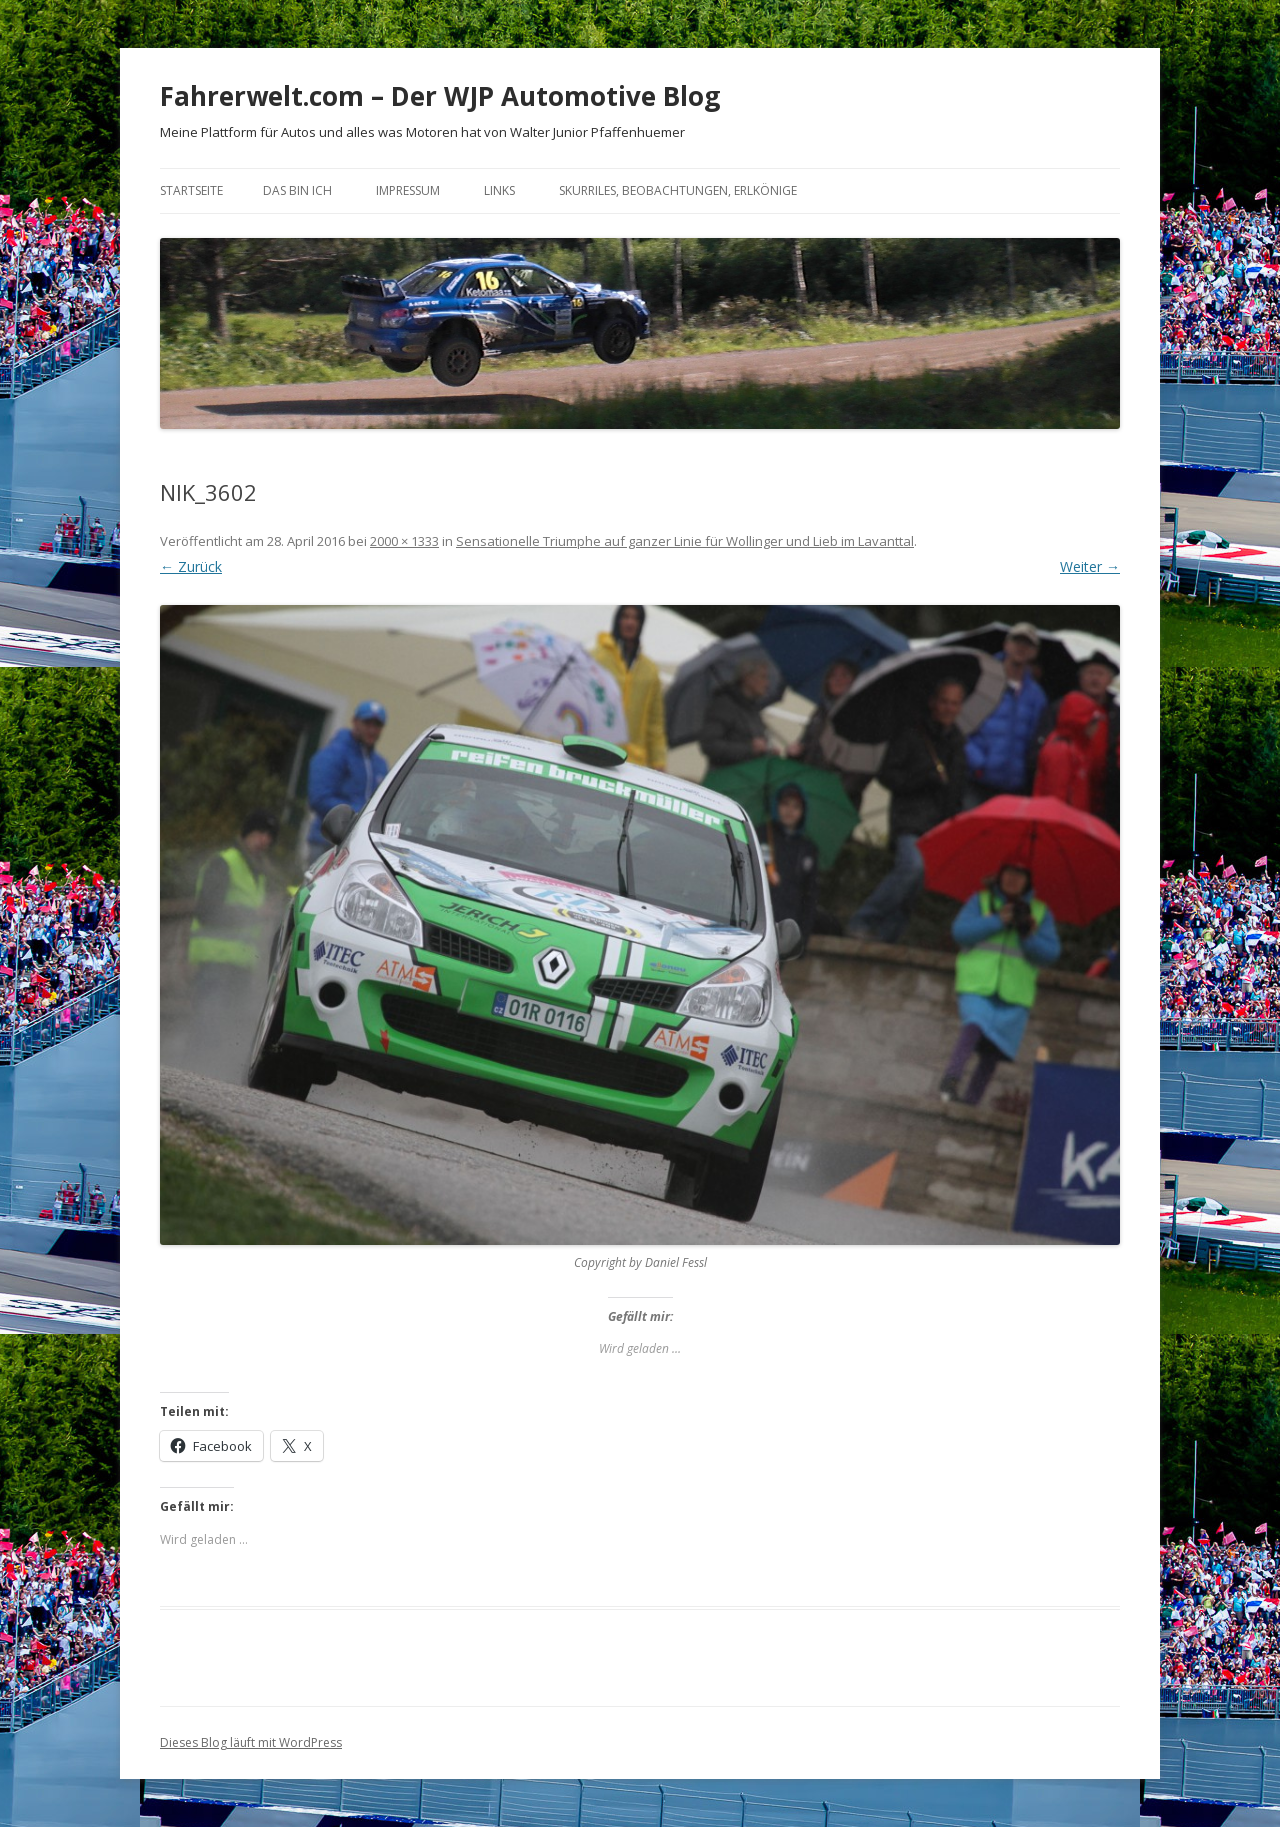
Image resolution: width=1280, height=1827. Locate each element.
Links (499, 190)
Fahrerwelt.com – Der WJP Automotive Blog (440, 96)
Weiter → (1090, 566)
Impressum (408, 190)
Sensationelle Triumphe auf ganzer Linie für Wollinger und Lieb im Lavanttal (685, 541)
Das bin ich (297, 190)
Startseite (191, 190)
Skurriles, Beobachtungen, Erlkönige (678, 190)
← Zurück (191, 566)
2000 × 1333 (404, 541)
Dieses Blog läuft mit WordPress (251, 1742)
